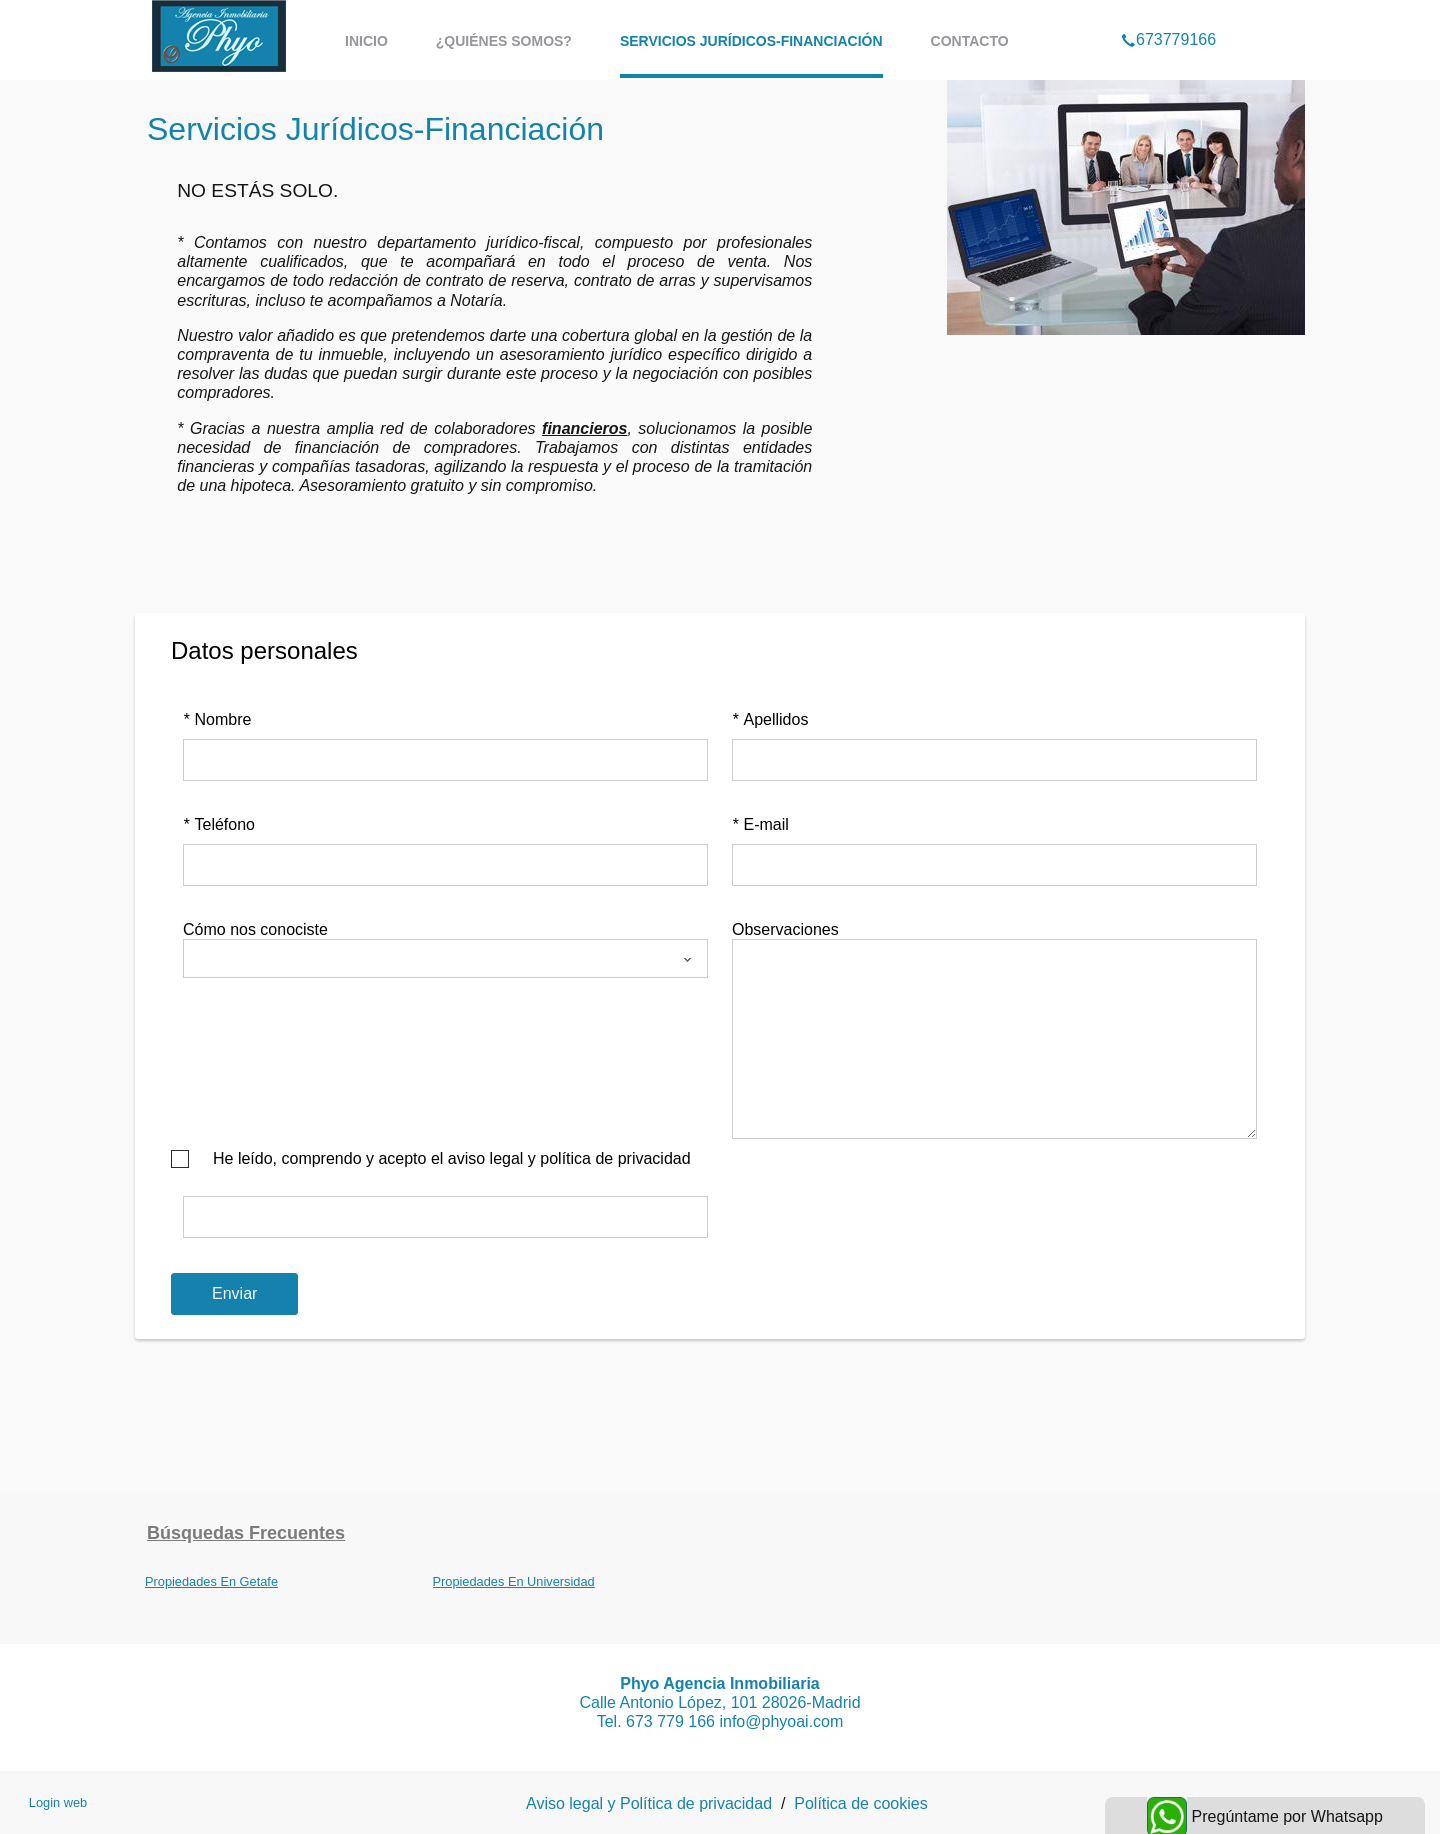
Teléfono (219, 824)
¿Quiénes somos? (504, 41)
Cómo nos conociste (255, 929)
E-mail (760, 824)
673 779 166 (672, 1721)
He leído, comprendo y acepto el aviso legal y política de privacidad (452, 1158)
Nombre (217, 719)
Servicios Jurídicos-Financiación (751, 41)
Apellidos (770, 719)
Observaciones (785, 929)
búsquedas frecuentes (246, 1533)
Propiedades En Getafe (211, 1581)
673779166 (1168, 14)
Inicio (366, 41)
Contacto (970, 41)
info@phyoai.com (781, 1721)
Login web (58, 1802)
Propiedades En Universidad (514, 1581)
